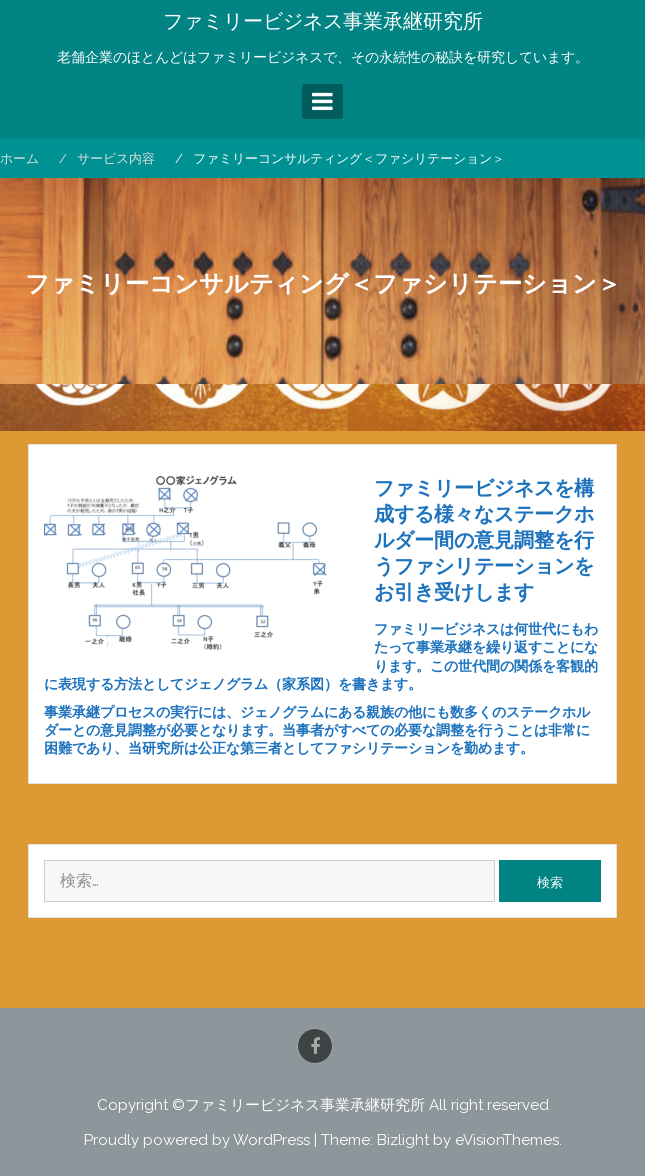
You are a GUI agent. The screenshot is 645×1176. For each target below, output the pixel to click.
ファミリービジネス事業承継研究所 (323, 21)
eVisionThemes (507, 1140)
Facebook (315, 1046)
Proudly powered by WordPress (197, 1140)
